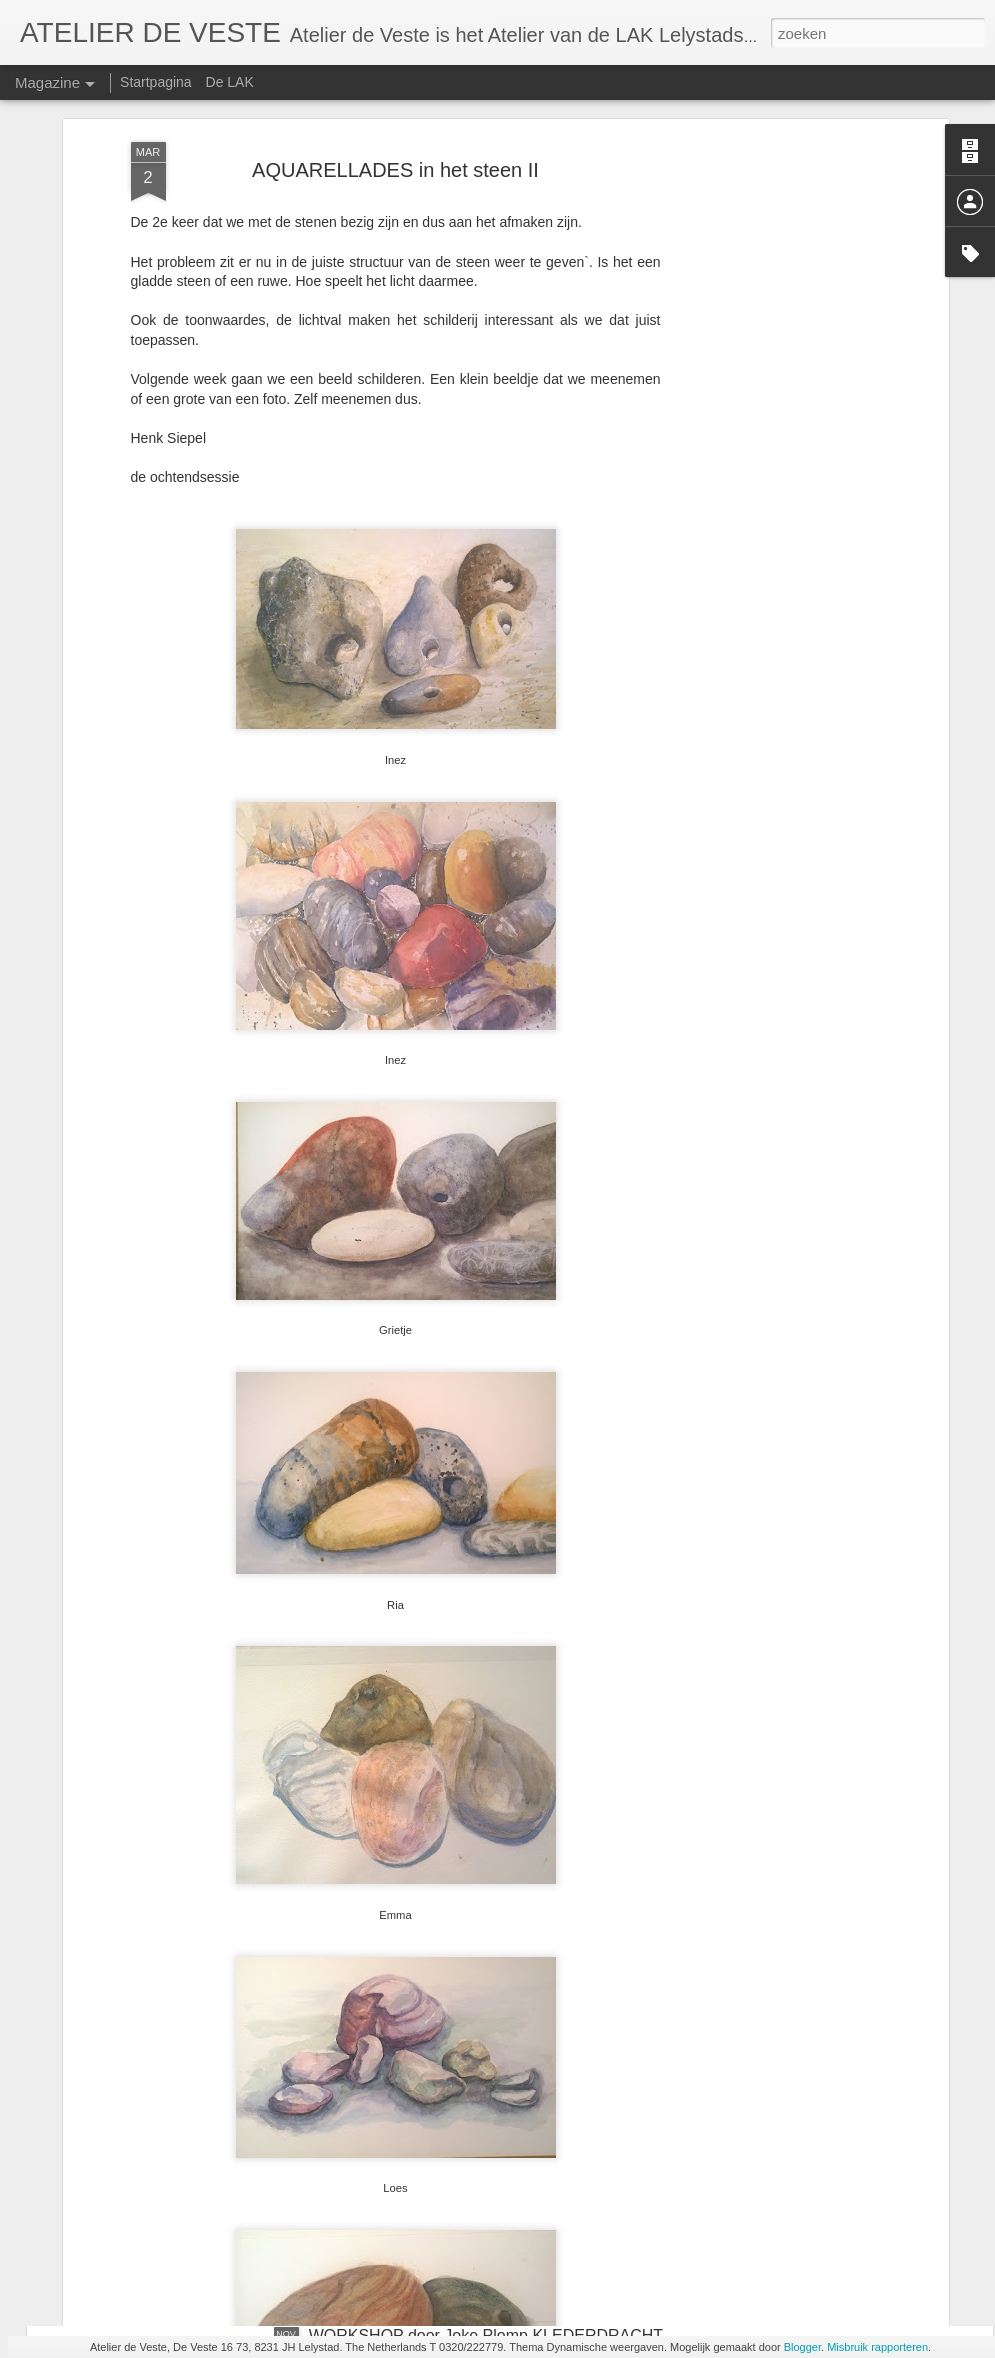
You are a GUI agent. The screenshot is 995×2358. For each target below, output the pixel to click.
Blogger (802, 2347)
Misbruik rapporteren (877, 2347)
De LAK (230, 82)
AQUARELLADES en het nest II (422, 2108)
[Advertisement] (771, 342)
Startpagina (156, 82)
